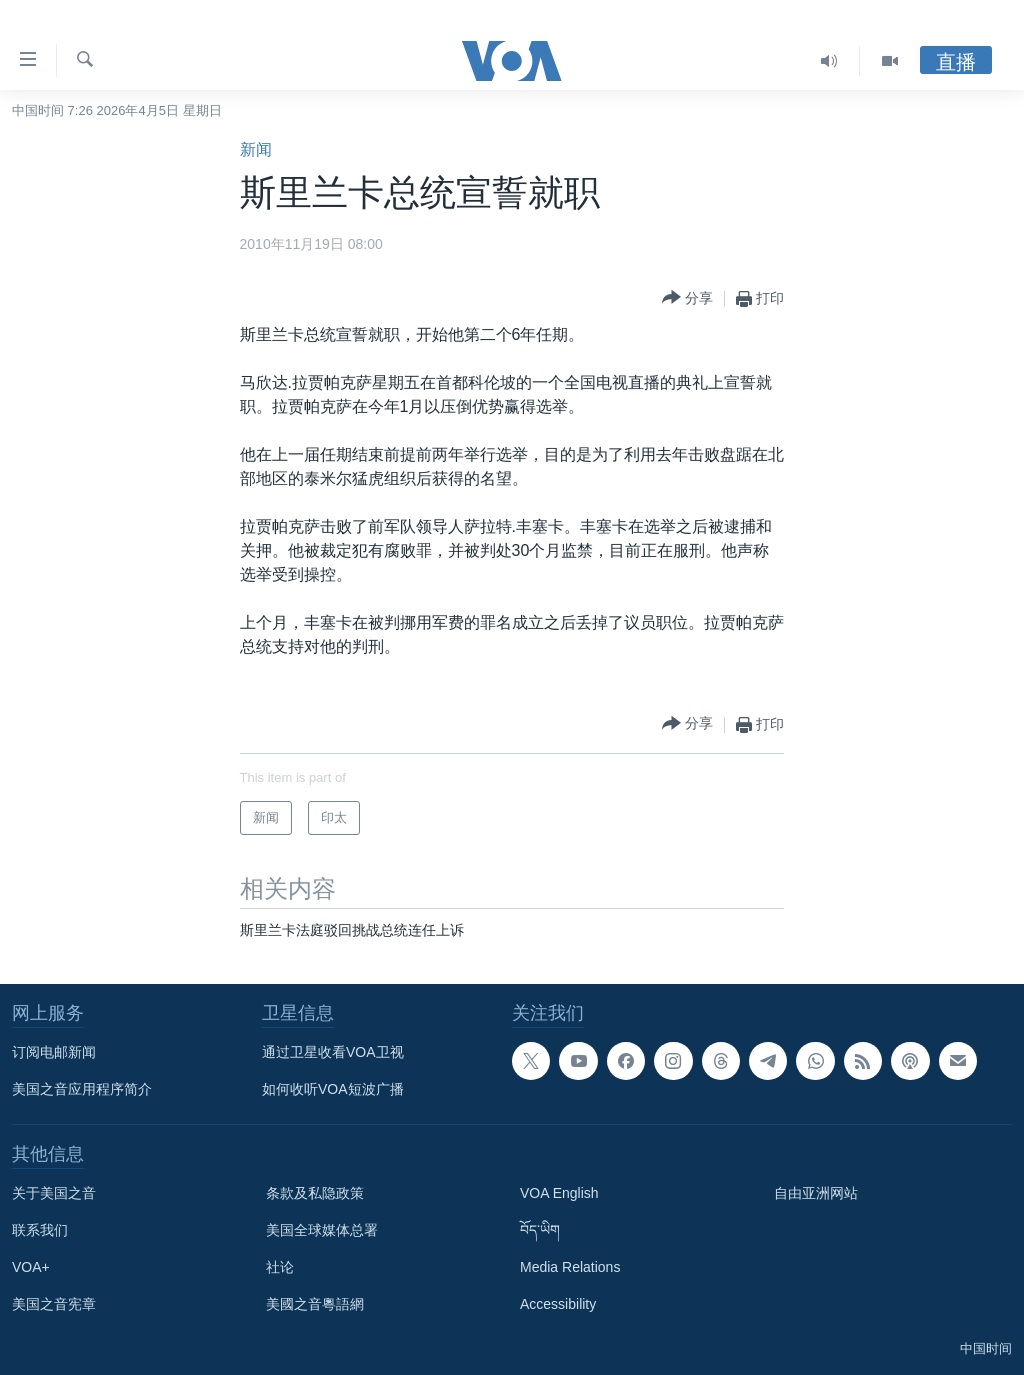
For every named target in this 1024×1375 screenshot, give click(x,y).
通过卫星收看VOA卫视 (333, 1052)
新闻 (256, 149)
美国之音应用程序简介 (82, 1089)
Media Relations (570, 1267)
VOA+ (31, 1267)
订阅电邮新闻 (54, 1052)
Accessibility (558, 1304)
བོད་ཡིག (540, 1230)
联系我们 (40, 1230)
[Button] (687, 298)
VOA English (559, 1193)
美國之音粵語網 (315, 1304)
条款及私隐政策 (315, 1193)
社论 (280, 1267)
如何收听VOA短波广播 (333, 1089)
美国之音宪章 (54, 1304)
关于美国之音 (54, 1193)
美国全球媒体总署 (322, 1230)
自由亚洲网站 (816, 1193)
